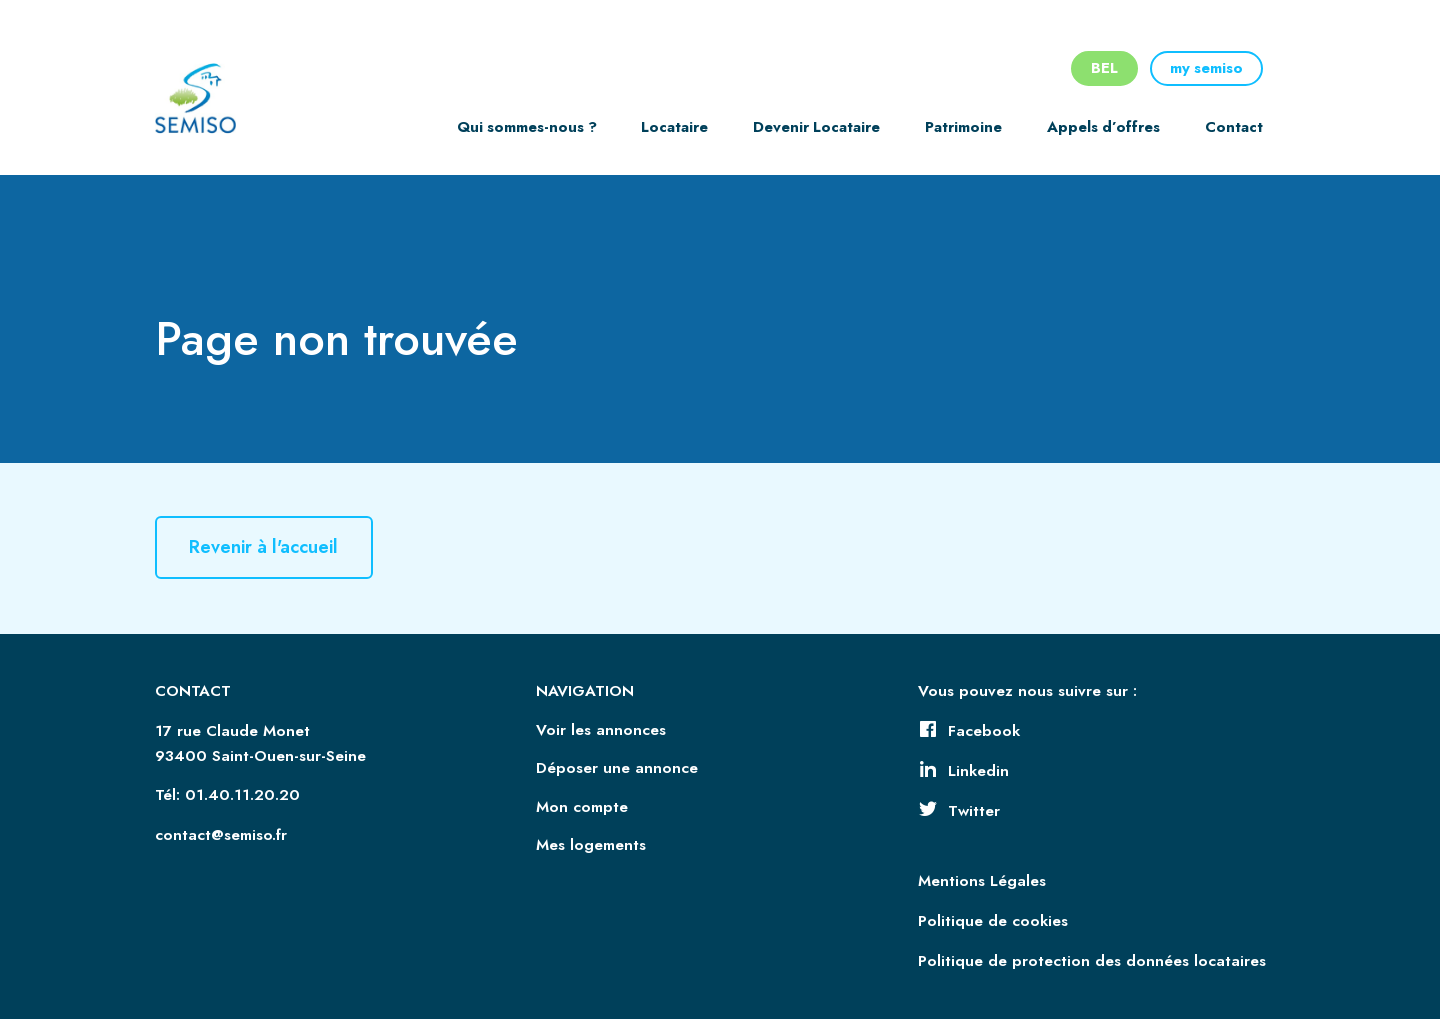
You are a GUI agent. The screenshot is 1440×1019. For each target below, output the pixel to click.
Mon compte (582, 807)
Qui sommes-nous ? (527, 127)
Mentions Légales (982, 881)
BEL (1104, 68)
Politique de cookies (993, 921)
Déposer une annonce (617, 768)
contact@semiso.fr (221, 835)
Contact (1234, 127)
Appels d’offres (1103, 127)
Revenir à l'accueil (263, 548)
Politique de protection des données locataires (1092, 961)
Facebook (969, 731)
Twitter (959, 811)
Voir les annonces (601, 730)
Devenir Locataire (816, 127)
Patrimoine (963, 127)
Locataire (674, 127)
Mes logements (591, 845)
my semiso (1206, 68)
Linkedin (963, 771)
